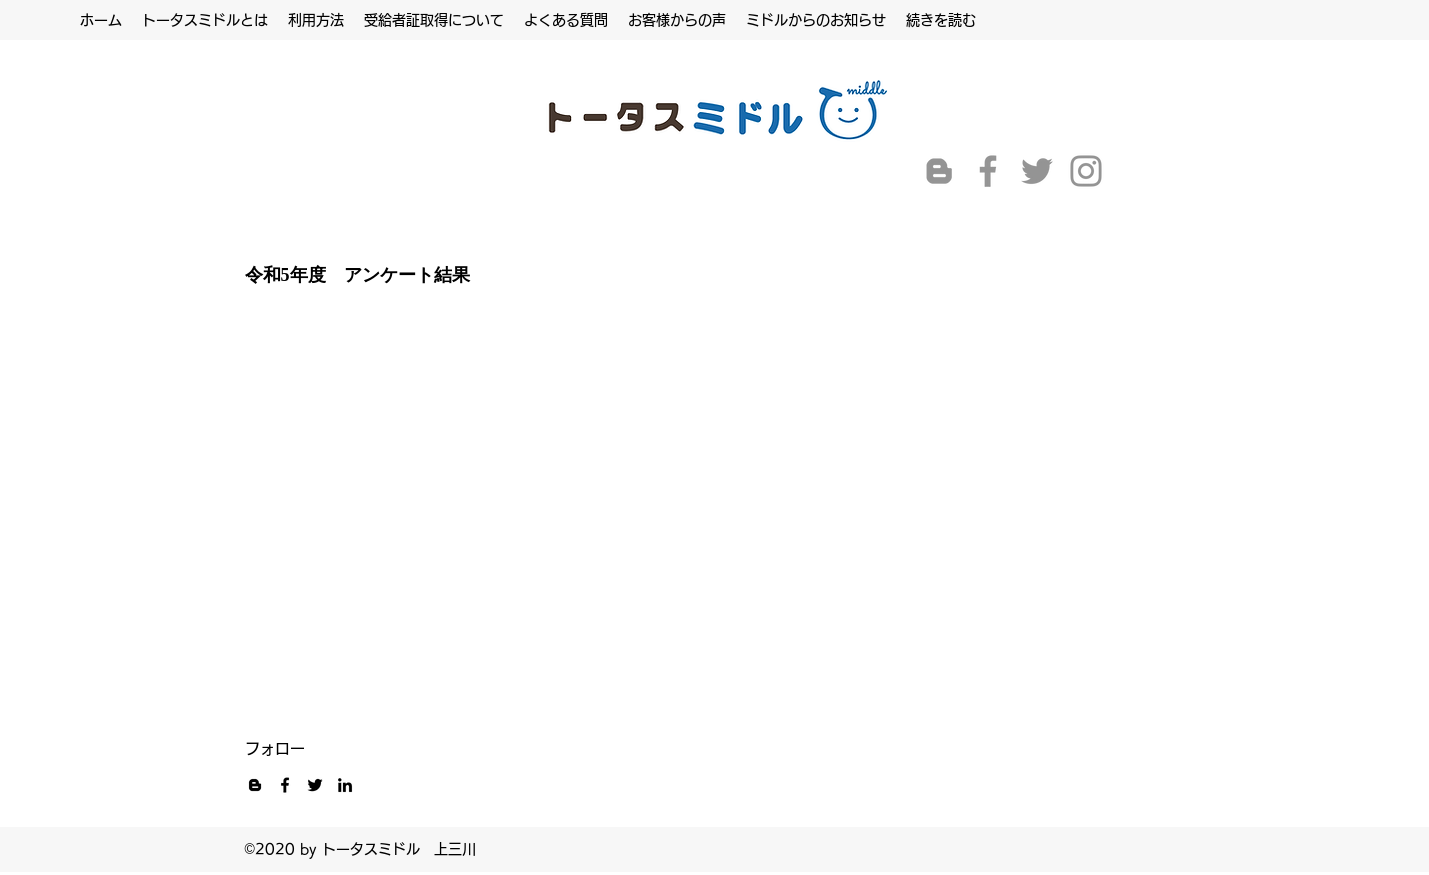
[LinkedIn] (345, 785)
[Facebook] (988, 171)
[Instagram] (1086, 171)
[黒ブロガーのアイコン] (255, 785)
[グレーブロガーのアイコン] (939, 171)
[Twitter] (1037, 171)
